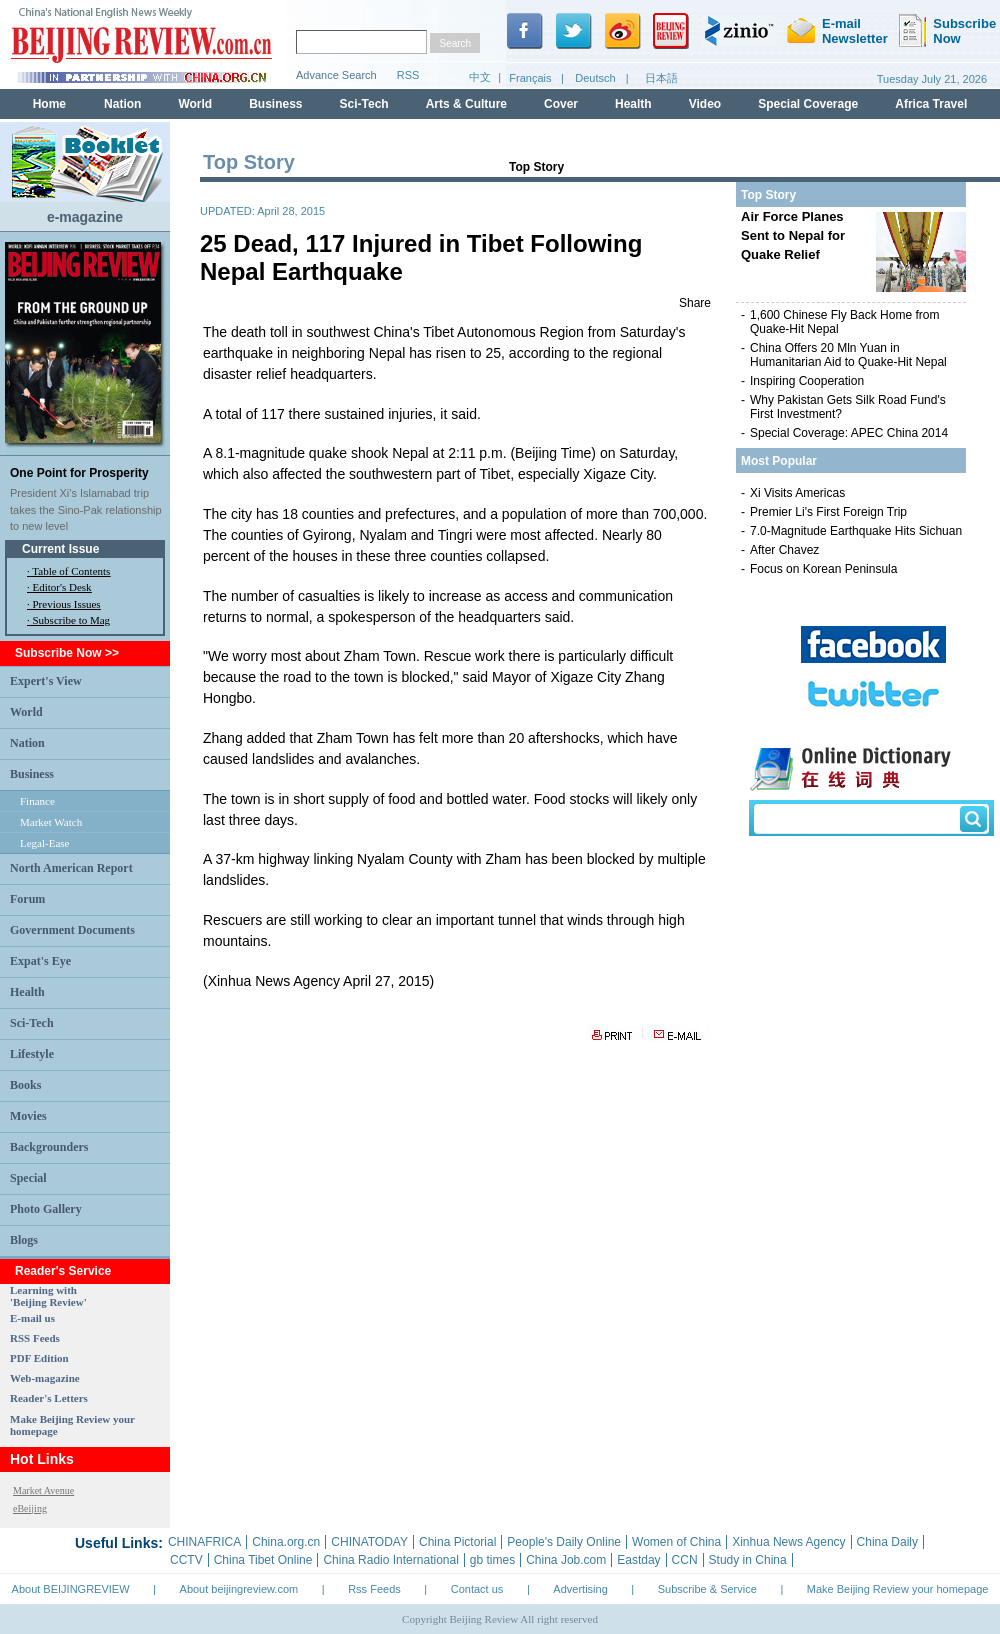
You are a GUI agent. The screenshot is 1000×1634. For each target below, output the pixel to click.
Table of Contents (71, 571)
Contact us (477, 1589)
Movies (28, 1116)
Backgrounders (49, 1147)
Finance (37, 801)
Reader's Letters (49, 1398)
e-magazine (85, 217)
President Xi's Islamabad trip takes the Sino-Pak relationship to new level (86, 509)
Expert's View (46, 681)
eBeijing (30, 1508)
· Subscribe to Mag (68, 620)
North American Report (71, 868)
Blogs (24, 1240)
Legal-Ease (44, 843)
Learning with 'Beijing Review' (48, 1296)
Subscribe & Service (707, 1589)
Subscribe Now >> (67, 653)
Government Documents (72, 930)
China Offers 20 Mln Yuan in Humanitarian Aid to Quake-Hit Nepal (848, 355)
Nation (27, 743)
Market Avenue (43, 1490)
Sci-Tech (32, 1023)
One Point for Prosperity (79, 473)
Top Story (536, 167)
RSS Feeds (35, 1338)
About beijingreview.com (239, 1589)
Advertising (580, 1589)
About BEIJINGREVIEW (71, 1589)
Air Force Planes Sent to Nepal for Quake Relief (793, 235)
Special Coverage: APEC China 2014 (849, 433)
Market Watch (51, 822)
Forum (27, 899)
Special (28, 1178)
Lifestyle (32, 1054)
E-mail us (32, 1318)
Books (25, 1085)
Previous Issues (67, 604)
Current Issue (60, 549)
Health (27, 992)
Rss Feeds (374, 1589)
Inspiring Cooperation (807, 381)
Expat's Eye (40, 961)
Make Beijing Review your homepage (898, 1589)
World (26, 712)
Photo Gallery (46, 1209)
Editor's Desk (62, 587)
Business (32, 774)
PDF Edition (39, 1358)
